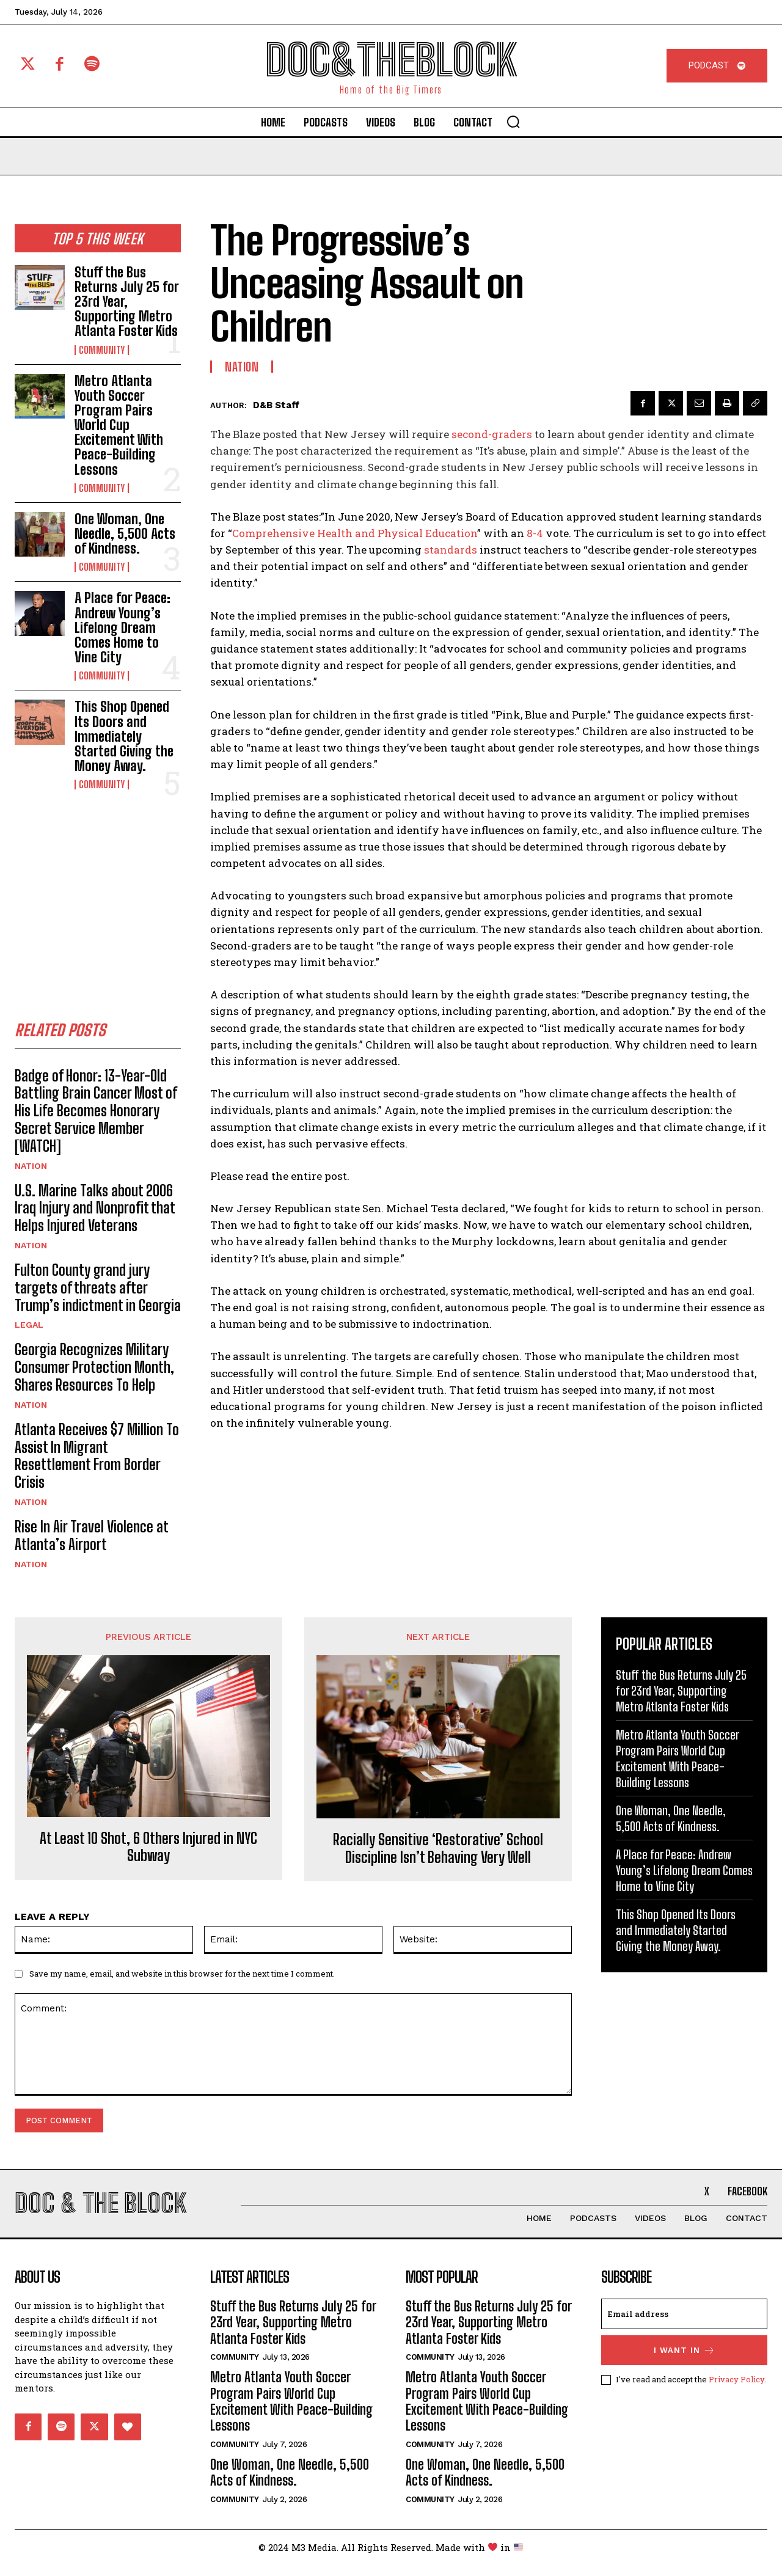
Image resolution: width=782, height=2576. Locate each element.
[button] (513, 121)
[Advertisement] (106, 893)
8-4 (536, 533)
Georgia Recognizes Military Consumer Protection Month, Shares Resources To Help (94, 1371)
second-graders (491, 434)
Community (102, 350)
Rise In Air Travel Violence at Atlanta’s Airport (92, 1539)
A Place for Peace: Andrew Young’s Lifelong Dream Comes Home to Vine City (122, 627)
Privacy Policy (736, 2390)
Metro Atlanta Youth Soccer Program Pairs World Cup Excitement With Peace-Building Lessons (119, 425)
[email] (684, 2325)
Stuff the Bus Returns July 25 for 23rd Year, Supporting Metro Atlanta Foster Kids (127, 302)
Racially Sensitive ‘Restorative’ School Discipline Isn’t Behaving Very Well (438, 1852)
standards (450, 550)
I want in (684, 2362)
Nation (31, 1170)
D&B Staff (276, 405)
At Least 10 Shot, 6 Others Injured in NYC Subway (148, 1851)
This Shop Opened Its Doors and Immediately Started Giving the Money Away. (124, 736)
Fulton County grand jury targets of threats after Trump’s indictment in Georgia (98, 1292)
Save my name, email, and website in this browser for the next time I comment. (182, 1977)
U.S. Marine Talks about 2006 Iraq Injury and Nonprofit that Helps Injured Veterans (95, 1212)
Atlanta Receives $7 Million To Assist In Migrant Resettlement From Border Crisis (97, 1460)
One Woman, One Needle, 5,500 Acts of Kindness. (125, 534)
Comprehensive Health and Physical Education (354, 533)
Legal (29, 1329)
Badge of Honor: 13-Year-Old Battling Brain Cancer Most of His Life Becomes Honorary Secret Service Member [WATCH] (96, 1115)
